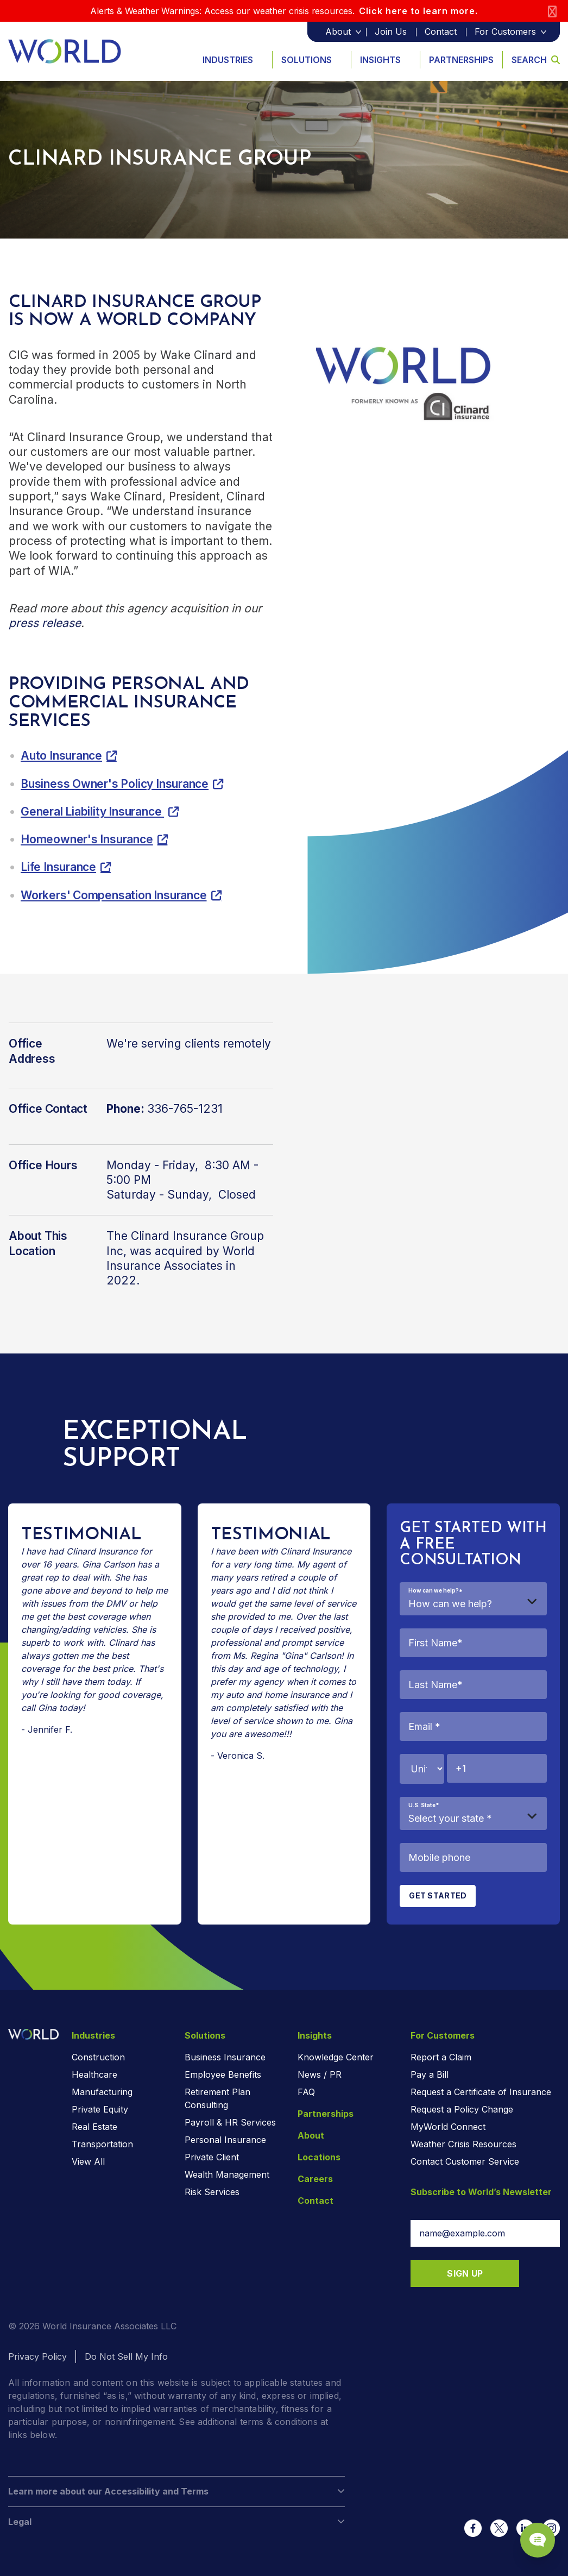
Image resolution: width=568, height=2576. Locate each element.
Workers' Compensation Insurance (114, 895)
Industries (228, 59)
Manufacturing (102, 2091)
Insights (380, 59)
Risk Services (212, 2191)
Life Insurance (58, 867)
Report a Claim (441, 2057)
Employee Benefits (223, 2074)
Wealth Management (227, 2174)
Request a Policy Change (462, 2109)
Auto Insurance (61, 755)
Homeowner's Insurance (87, 839)
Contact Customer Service (465, 2161)
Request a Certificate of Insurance (481, 2091)
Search (536, 59)
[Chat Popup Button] (529, 2528)
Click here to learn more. (418, 10)
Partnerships (461, 59)
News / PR (320, 2074)
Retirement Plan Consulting (217, 2098)
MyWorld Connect (448, 2126)
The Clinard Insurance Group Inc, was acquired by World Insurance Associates (185, 1251)
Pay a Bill (430, 2074)
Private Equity (100, 2109)
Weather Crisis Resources (463, 2144)
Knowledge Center (336, 2057)
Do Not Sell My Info (126, 2356)
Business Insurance (225, 2057)
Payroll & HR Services (230, 2122)
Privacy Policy (37, 2356)
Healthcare (94, 2074)
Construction (98, 2057)
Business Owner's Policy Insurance (115, 784)
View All (88, 2161)
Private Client (212, 2157)
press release (45, 623)
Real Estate (94, 2126)
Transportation (102, 2144)
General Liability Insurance (92, 811)
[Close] (552, 11)
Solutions (306, 59)
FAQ (306, 2091)
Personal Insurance (225, 2139)
